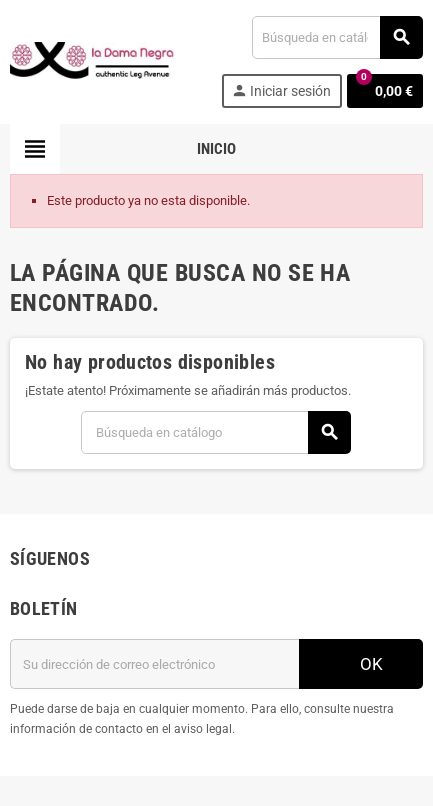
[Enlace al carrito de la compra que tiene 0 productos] (385, 91)
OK (361, 663)
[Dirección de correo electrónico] (154, 664)
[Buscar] (337, 37)
